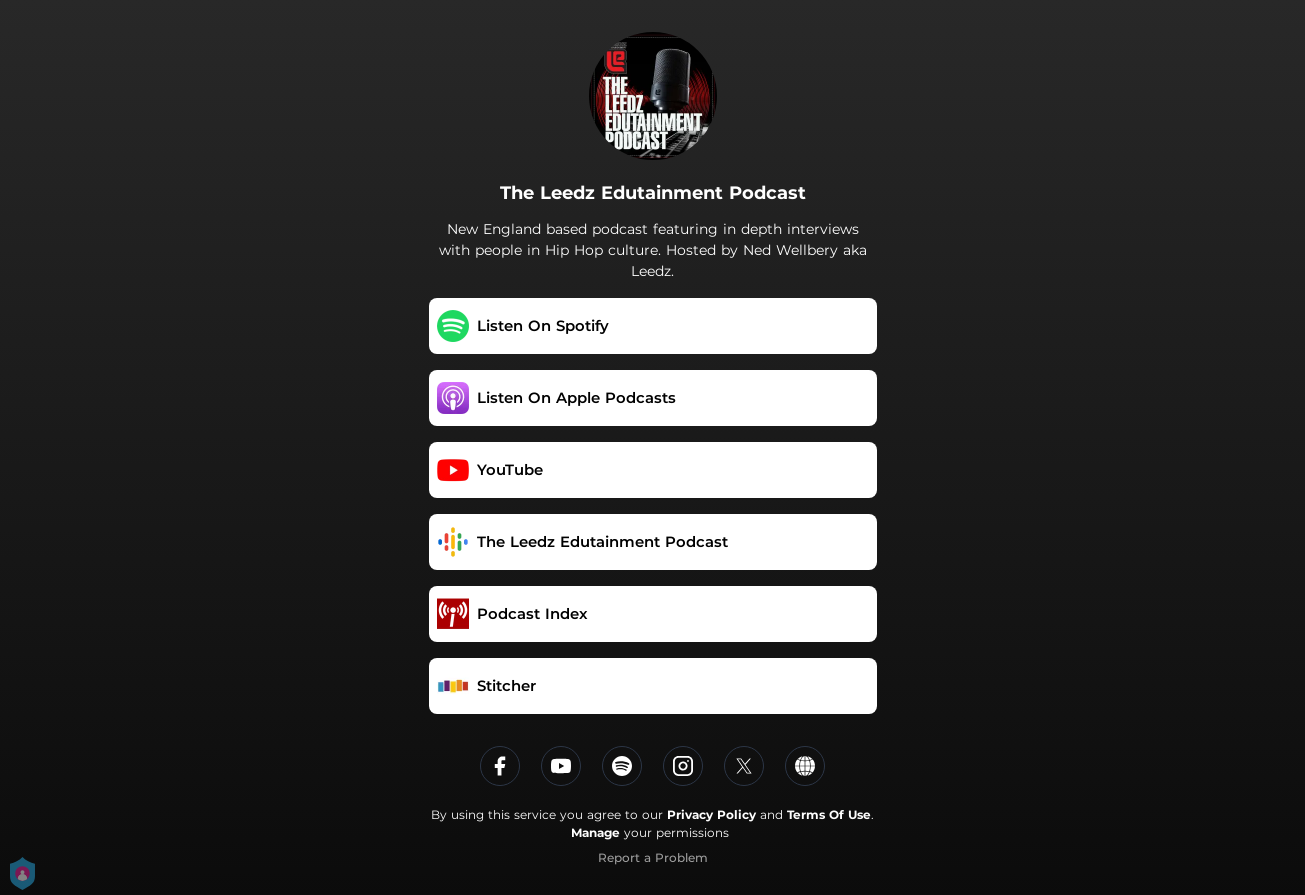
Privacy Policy (711, 814)
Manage (595, 832)
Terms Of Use (829, 814)
